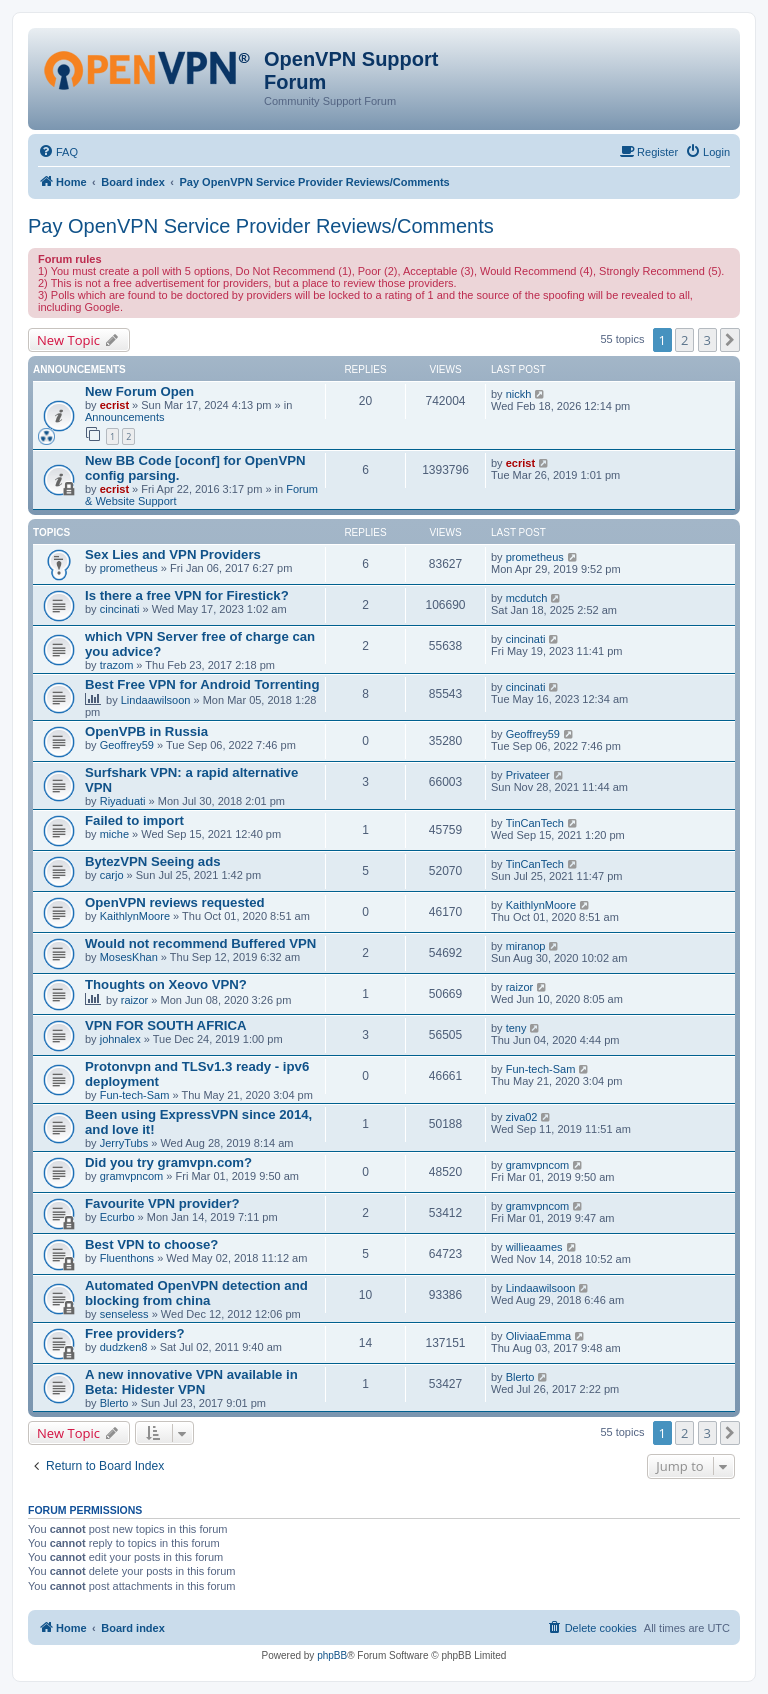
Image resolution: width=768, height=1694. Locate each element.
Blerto (114, 1403)
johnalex (120, 1039)
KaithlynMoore (135, 916)
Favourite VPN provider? (162, 1203)
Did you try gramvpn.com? (168, 1162)
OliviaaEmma (538, 1336)
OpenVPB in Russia (146, 731)
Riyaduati (123, 801)
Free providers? (135, 1333)
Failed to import (134, 820)
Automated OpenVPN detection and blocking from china (196, 1293)
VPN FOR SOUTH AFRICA (165, 1025)
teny (516, 1028)
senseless (124, 1314)
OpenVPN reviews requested (175, 902)
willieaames (534, 1247)
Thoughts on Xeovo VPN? (166, 984)
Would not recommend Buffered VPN (200, 943)
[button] (730, 340)
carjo (112, 875)
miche (114, 834)
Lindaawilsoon (156, 700)
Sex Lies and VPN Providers (173, 554)
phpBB (332, 1655)
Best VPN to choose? (151, 1244)
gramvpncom (132, 1176)
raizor (135, 1000)
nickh (519, 394)
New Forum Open (139, 391)
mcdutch (527, 598)
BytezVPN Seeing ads (153, 861)
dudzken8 (124, 1347)
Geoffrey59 (127, 745)
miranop (526, 946)
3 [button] (707, 340)
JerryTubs (124, 1143)
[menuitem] (58, 152)
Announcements (125, 417)
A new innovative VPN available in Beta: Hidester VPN (191, 1382)
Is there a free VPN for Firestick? (187, 595)
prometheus (129, 568)
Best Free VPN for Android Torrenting (202, 684)
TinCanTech (535, 823)
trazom (117, 665)
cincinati (120, 609)
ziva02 (522, 1117)
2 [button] (684, 340)
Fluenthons (127, 1258)
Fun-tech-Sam (135, 1095)
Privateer (528, 775)
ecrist (114, 405)
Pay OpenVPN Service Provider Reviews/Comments (261, 226)
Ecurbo (117, 1217)
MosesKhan (129, 957)
